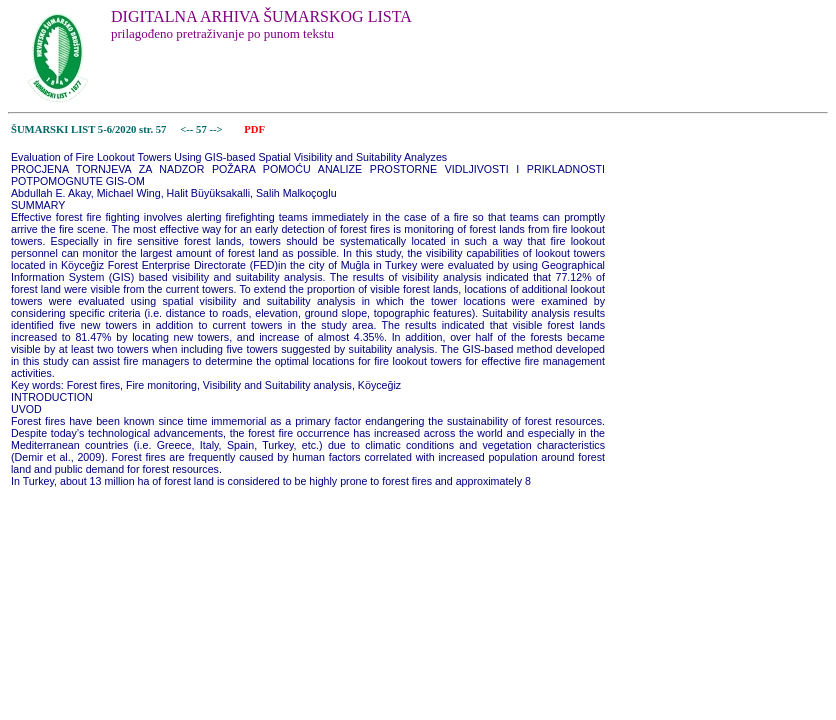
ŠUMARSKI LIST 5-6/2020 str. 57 (88, 129)
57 (202, 129)
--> (217, 129)
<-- (187, 129)
